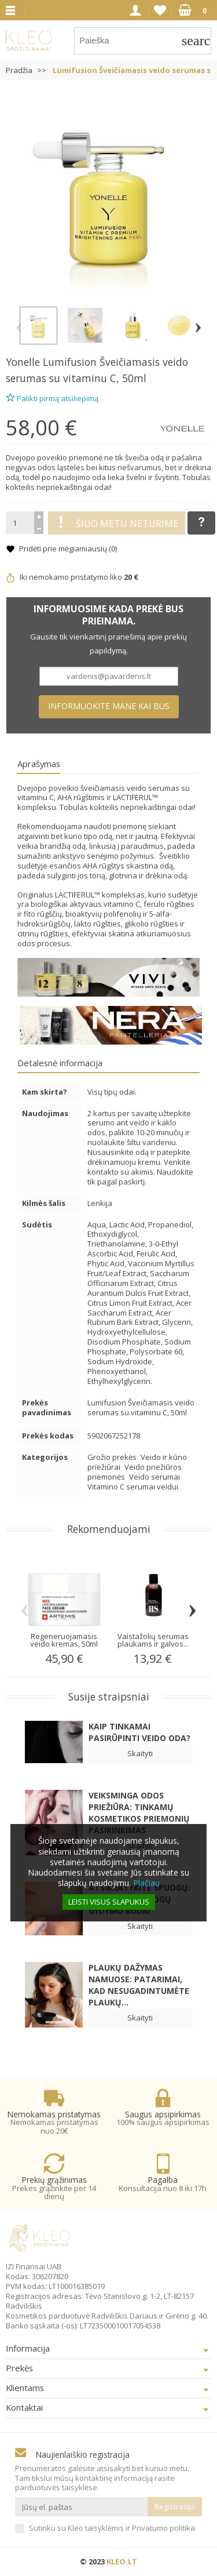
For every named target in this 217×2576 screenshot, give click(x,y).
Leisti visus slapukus (108, 1901)
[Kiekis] (20, 522)
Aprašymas (38, 763)
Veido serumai (154, 1477)
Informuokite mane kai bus (109, 705)
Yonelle (23, 362)
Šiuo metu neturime (116, 523)
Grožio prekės (112, 1457)
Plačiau (146, 1882)
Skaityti (140, 1753)
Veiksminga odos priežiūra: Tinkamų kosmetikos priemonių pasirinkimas (139, 1813)
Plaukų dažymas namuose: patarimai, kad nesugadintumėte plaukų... (139, 1985)
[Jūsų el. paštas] (81, 2506)
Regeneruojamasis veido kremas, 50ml (64, 1640)
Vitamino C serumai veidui (132, 1486)
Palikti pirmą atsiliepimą (52, 397)
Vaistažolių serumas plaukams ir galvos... (153, 1640)
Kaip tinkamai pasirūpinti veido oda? (139, 1732)
